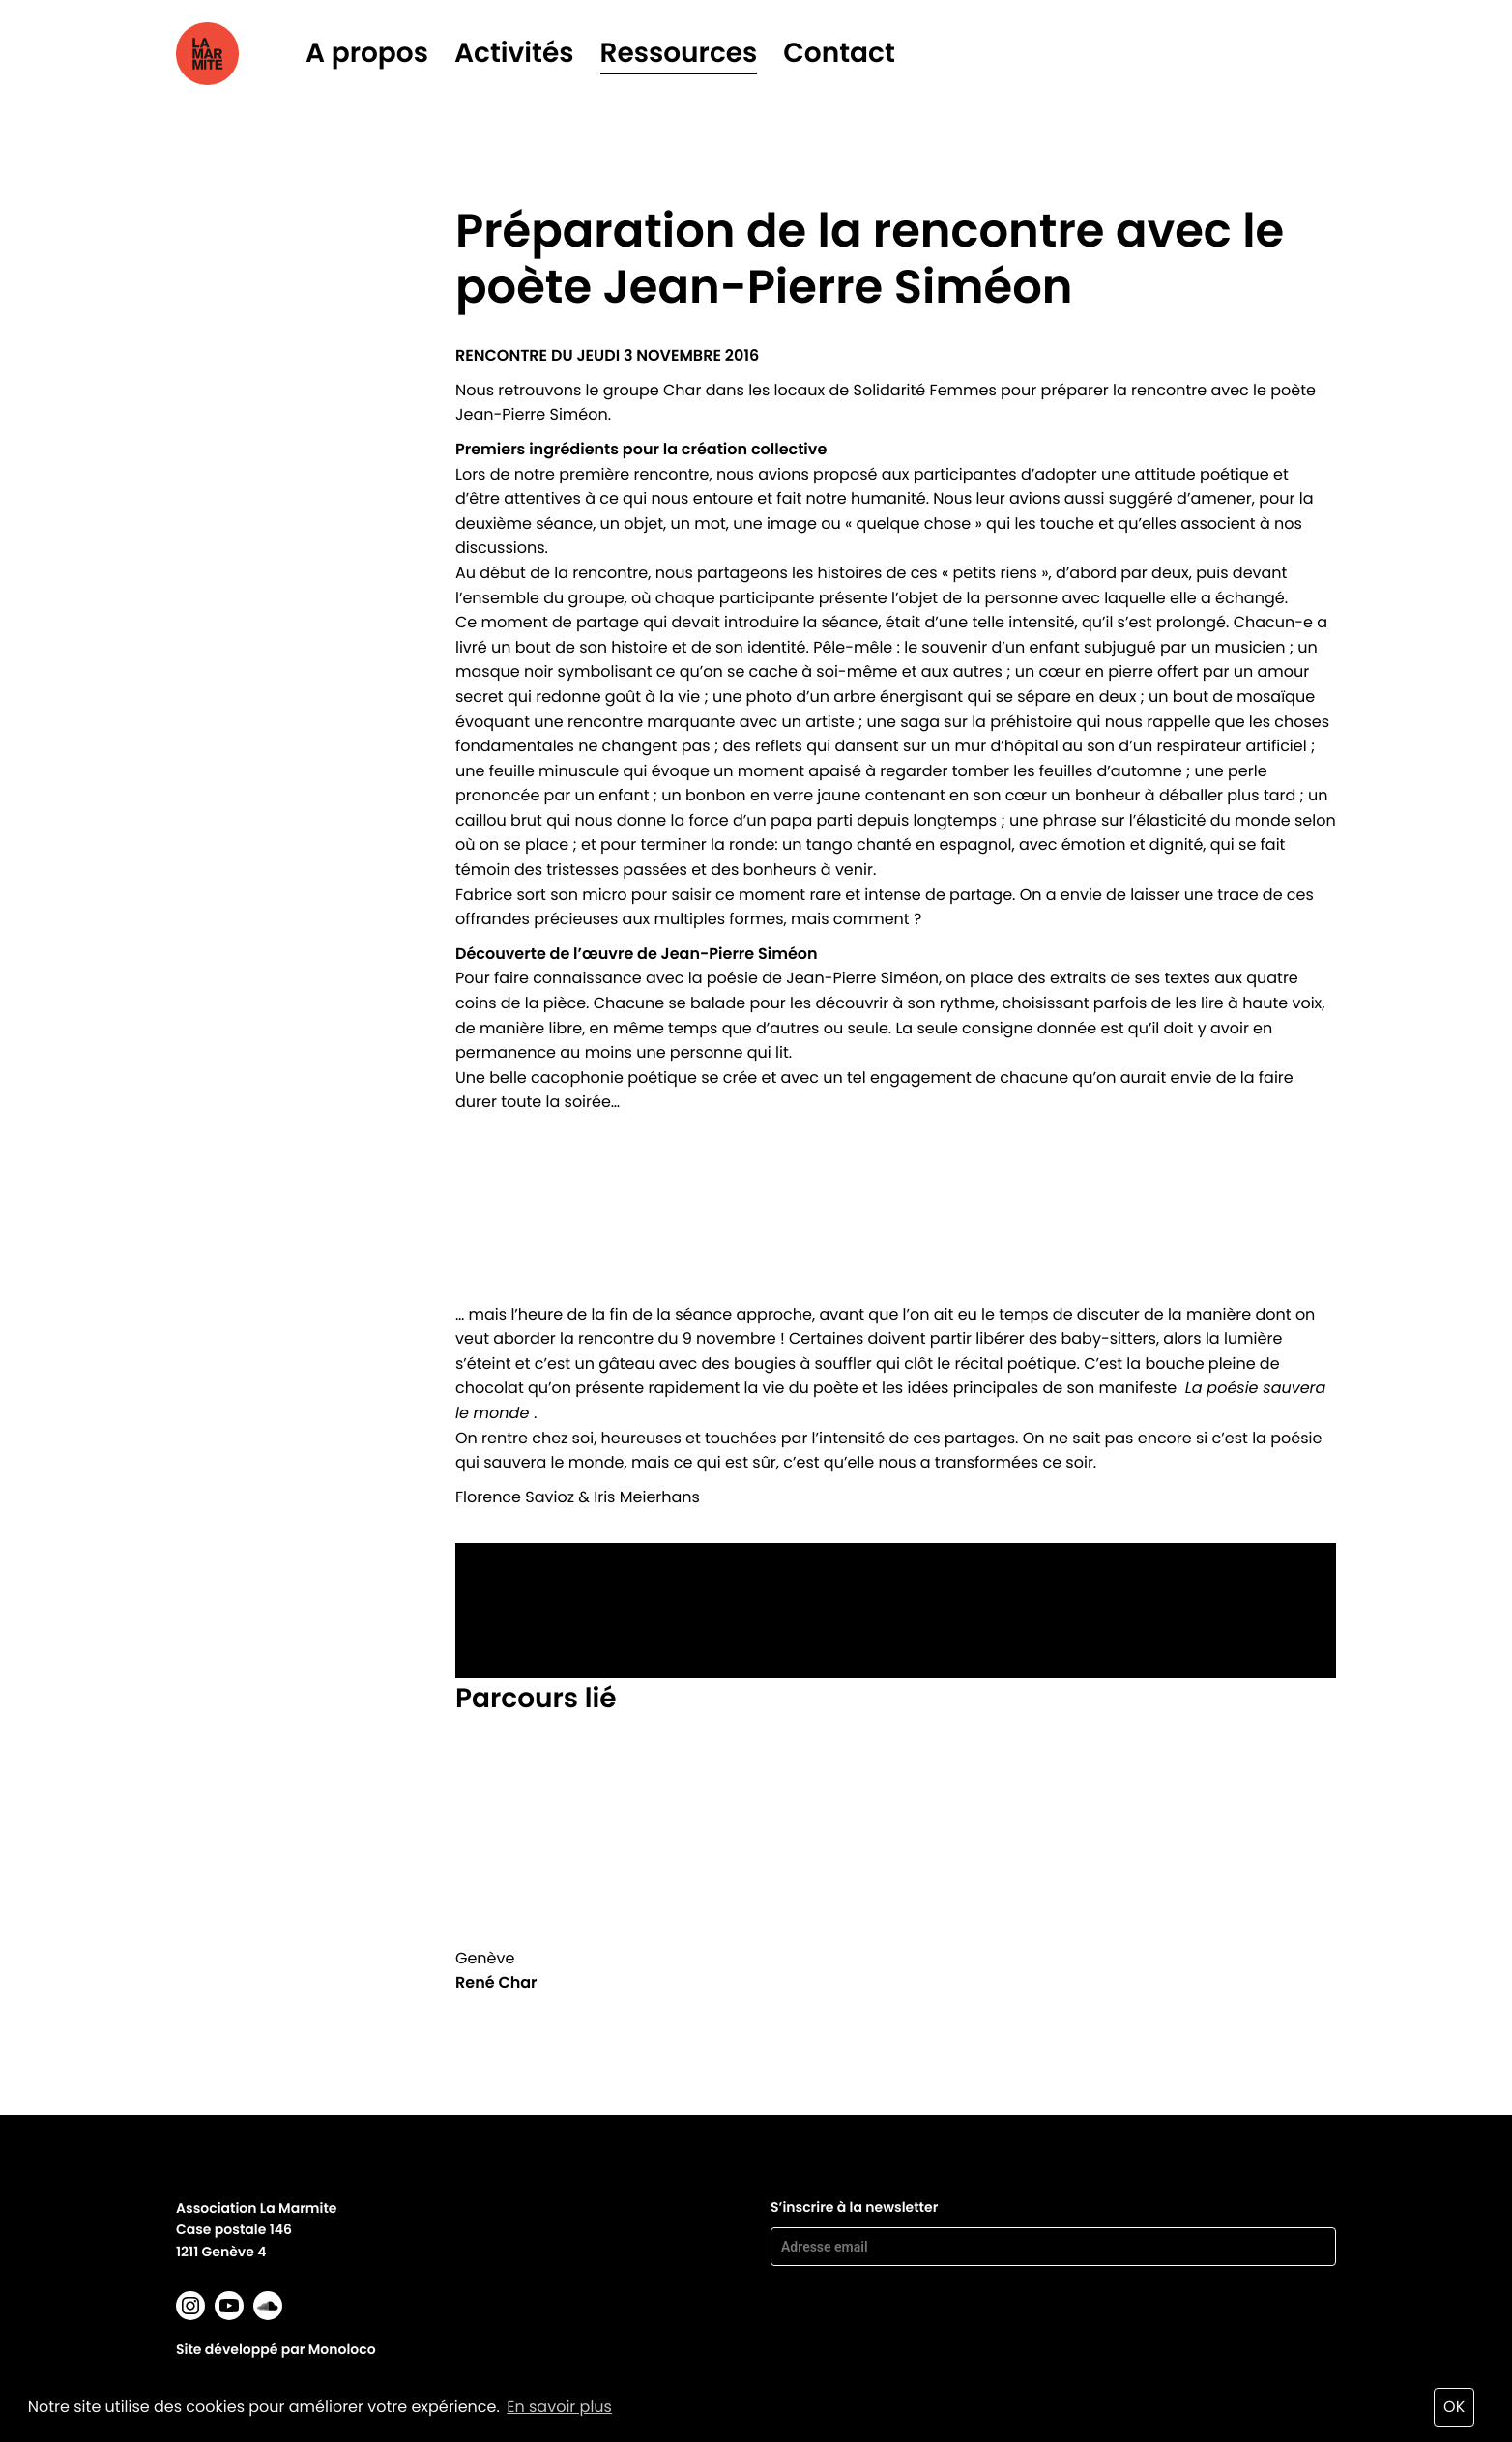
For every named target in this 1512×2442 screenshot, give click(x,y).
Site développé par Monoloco (276, 2349)
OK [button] (1454, 2407)
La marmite (234, 53)
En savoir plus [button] (559, 2407)
